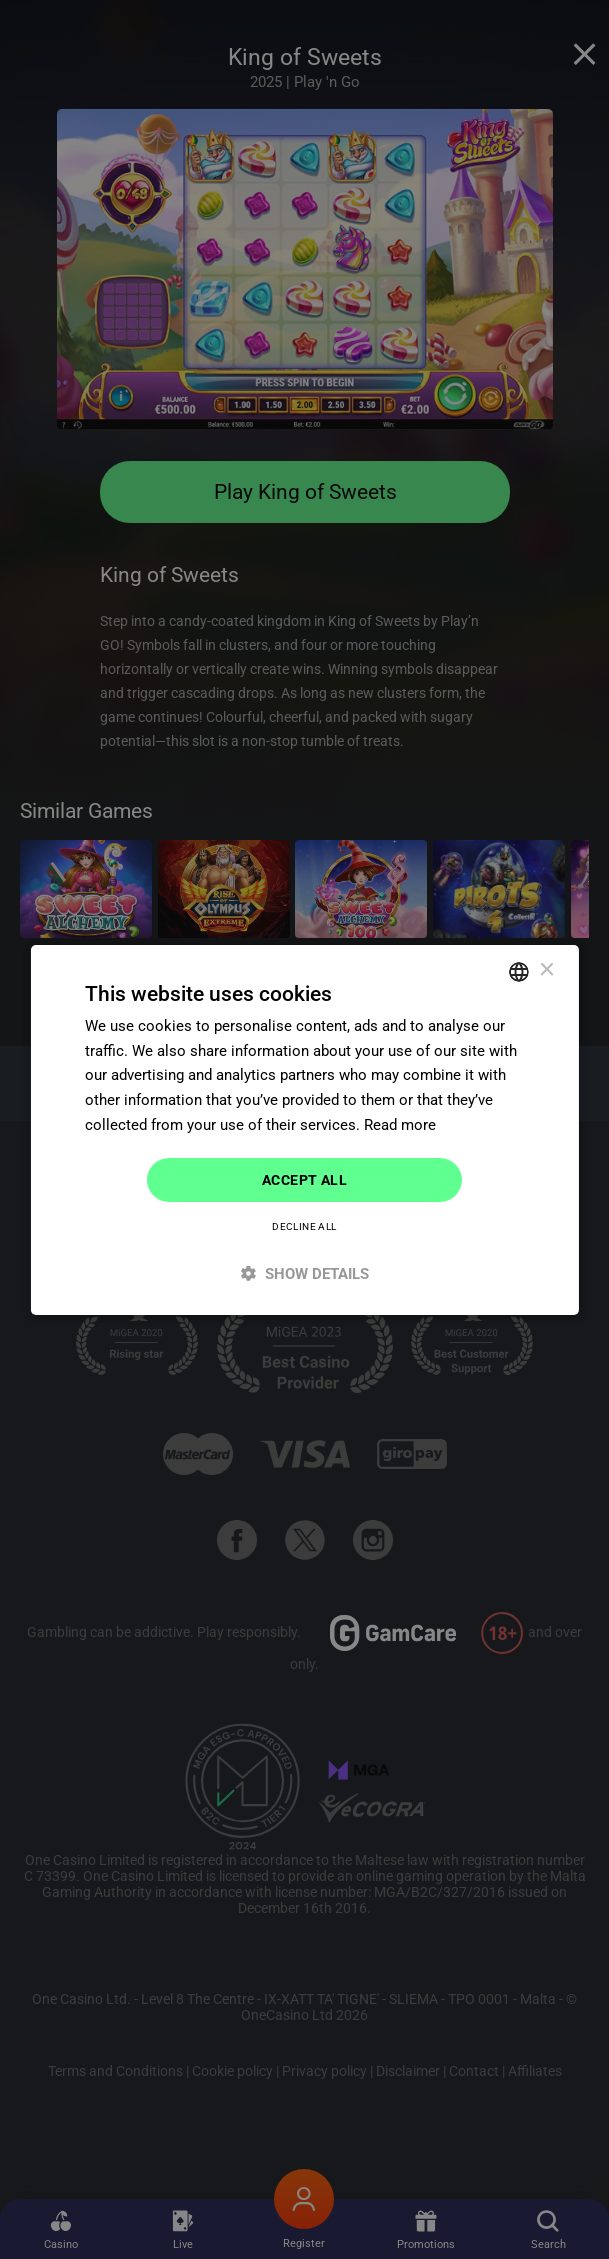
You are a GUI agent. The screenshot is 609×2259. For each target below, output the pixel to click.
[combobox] (519, 971)
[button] (304, 1273)
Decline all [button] (304, 1226)
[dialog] (304, 1129)
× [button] (546, 970)
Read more (400, 1124)
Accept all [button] (304, 1179)
